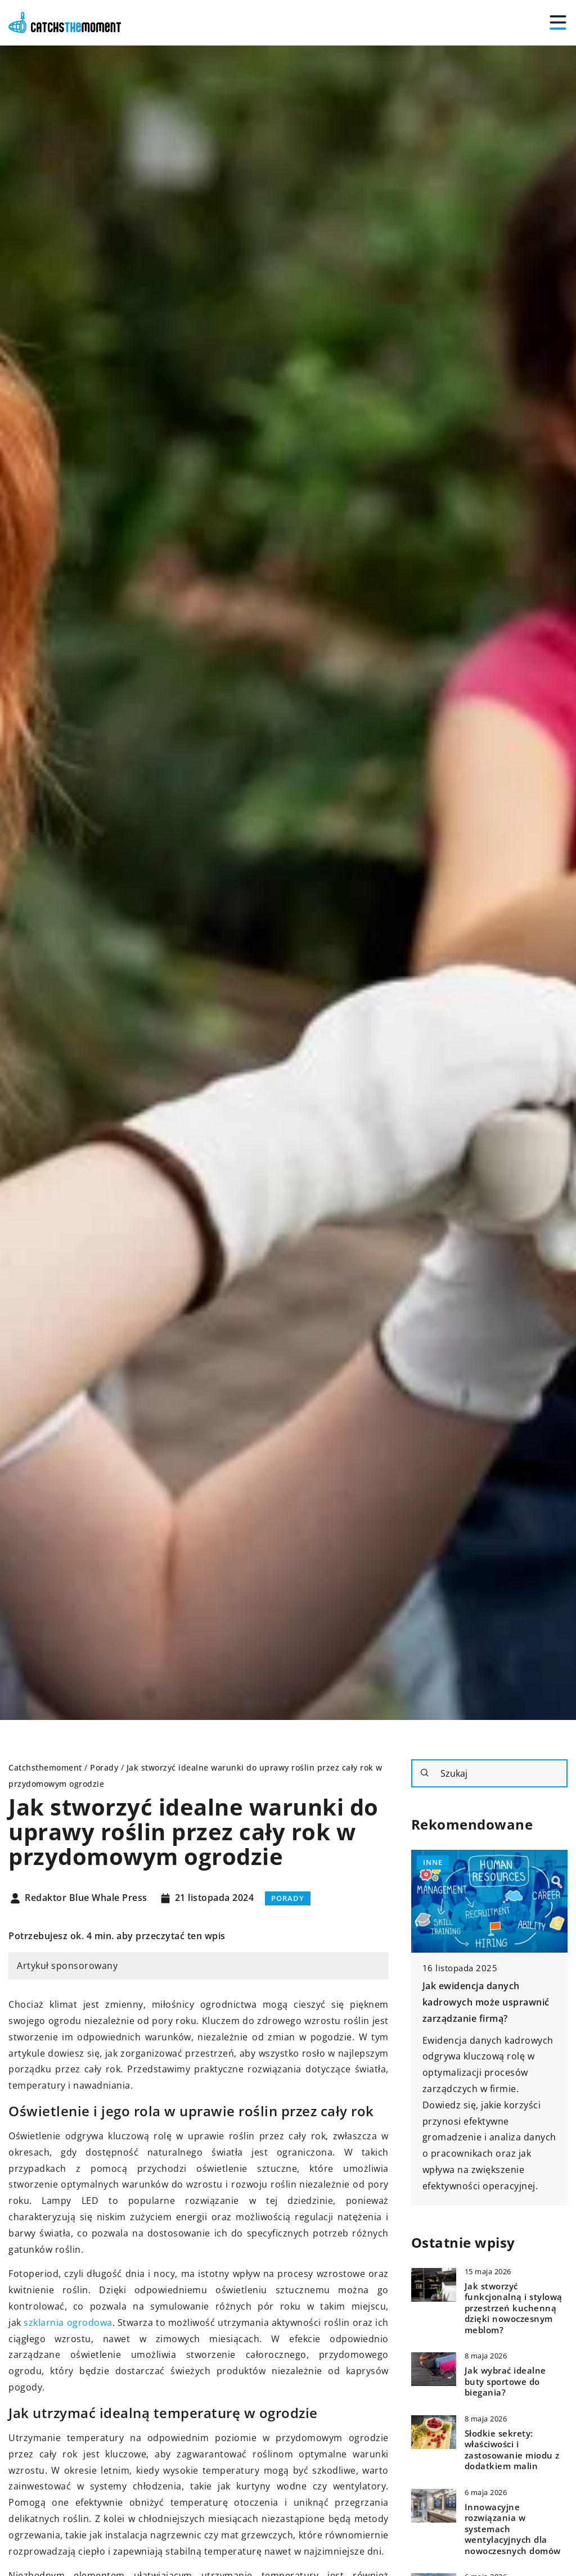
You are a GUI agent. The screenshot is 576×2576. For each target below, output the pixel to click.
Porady (287, 1898)
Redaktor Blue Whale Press (86, 1898)
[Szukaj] (424, 1772)
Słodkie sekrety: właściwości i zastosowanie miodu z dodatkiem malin (512, 2450)
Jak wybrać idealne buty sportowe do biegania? (505, 2381)
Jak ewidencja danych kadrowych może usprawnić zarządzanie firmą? (486, 2002)
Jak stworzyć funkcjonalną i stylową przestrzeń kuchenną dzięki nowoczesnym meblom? (513, 2308)
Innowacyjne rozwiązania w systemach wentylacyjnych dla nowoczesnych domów (513, 2529)
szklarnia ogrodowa (68, 2322)
